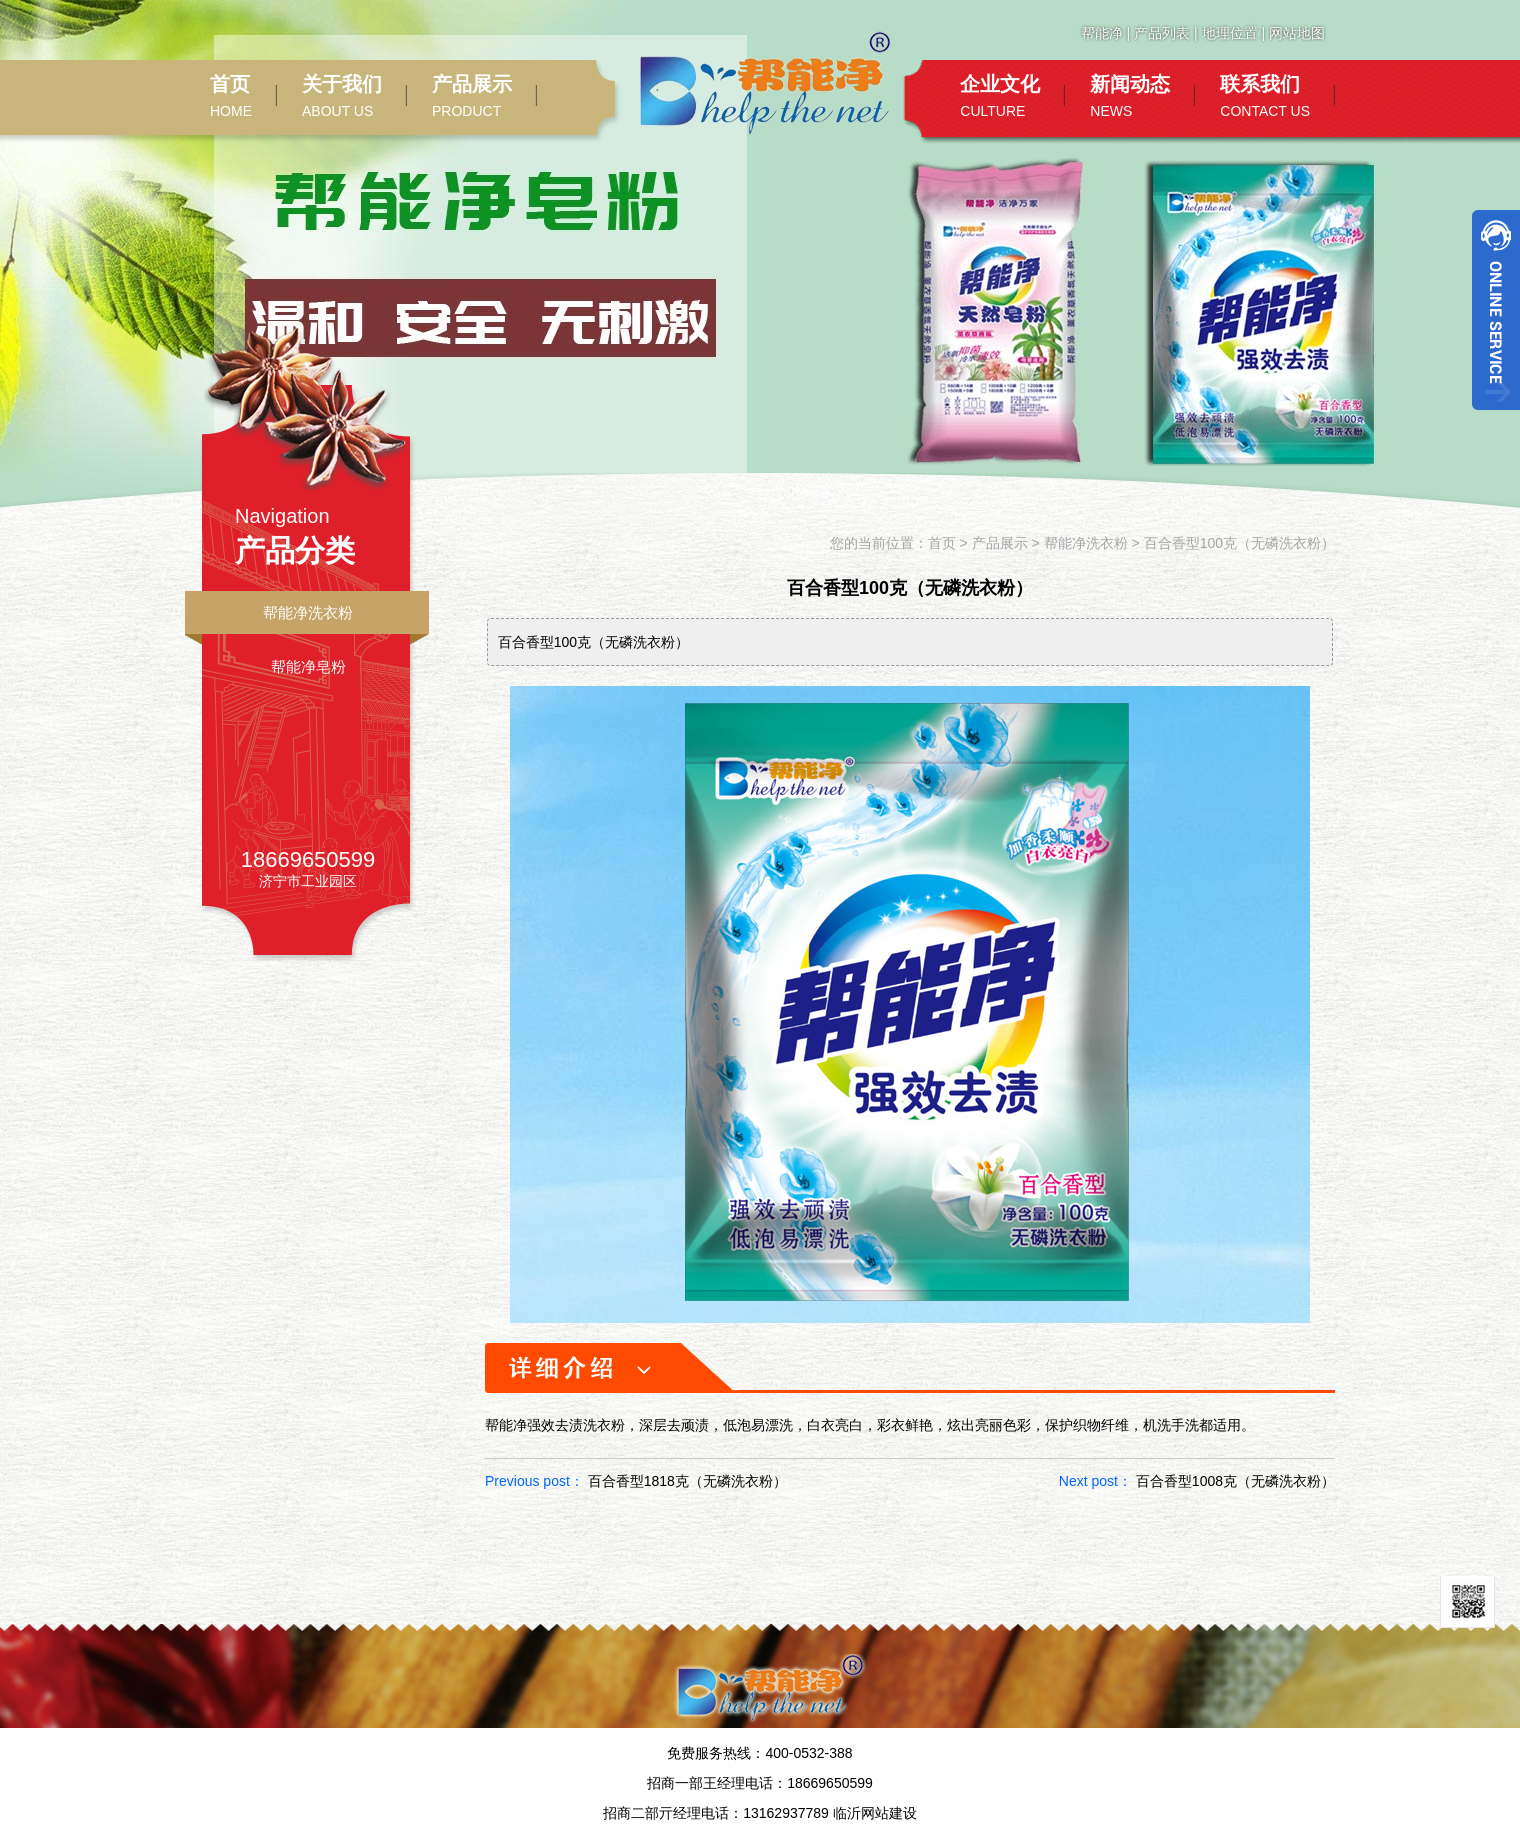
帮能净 (1102, 33)
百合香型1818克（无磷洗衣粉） (687, 1481)
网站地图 (1297, 33)
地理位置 (1230, 33)
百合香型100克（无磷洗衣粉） (1239, 543)
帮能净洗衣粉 (308, 612)
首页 (942, 543)
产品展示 (1000, 543)
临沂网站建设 (875, 1813)
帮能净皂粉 (308, 666)
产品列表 (1162, 33)
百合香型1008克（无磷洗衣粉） (1235, 1481)
